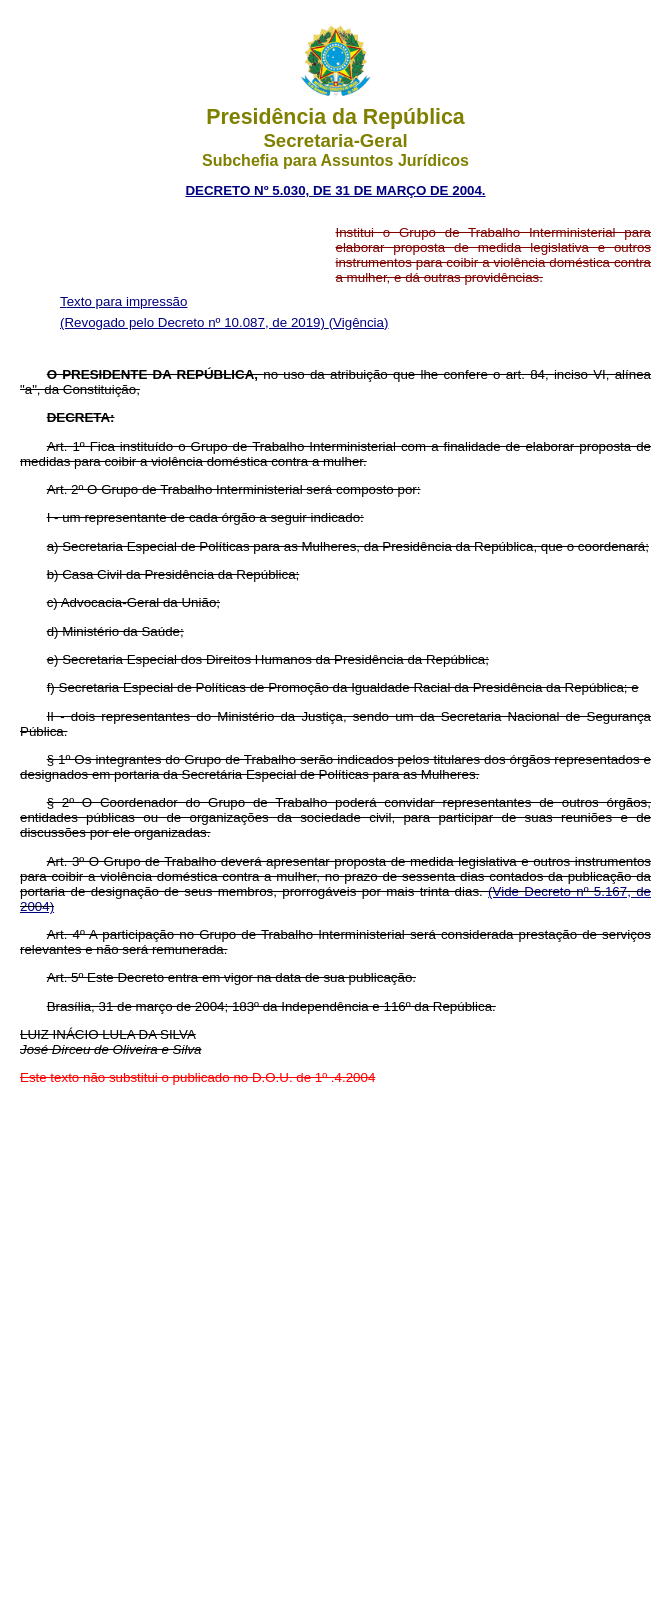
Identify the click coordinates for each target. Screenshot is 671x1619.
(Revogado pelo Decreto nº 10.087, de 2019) (194, 322)
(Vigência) (359, 322)
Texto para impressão (123, 301)
